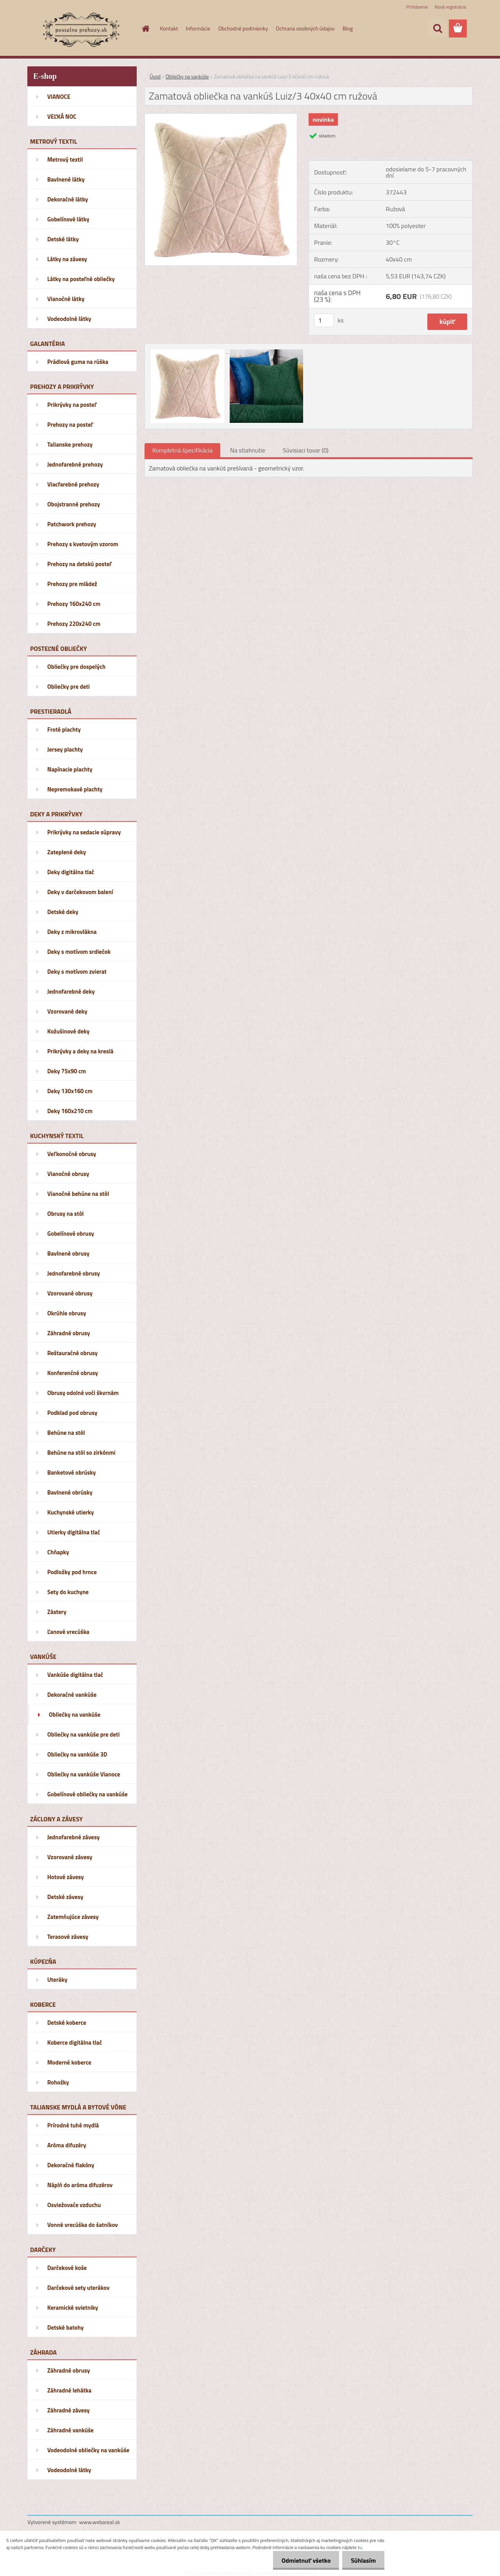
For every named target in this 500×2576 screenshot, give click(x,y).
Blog (348, 28)
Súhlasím (362, 2560)
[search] (437, 28)
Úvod (155, 76)
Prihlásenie (417, 7)
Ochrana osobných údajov (305, 28)
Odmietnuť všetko (302, 2560)
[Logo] (81, 28)
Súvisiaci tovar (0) (306, 450)
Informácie (198, 28)
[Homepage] (145, 28)
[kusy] (324, 320)
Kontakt (169, 28)
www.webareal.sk (99, 2522)
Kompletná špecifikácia (182, 450)
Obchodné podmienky (243, 28)
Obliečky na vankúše (187, 76)
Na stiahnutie (247, 450)
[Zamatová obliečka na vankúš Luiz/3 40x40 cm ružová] (221, 116)
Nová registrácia (450, 7)
